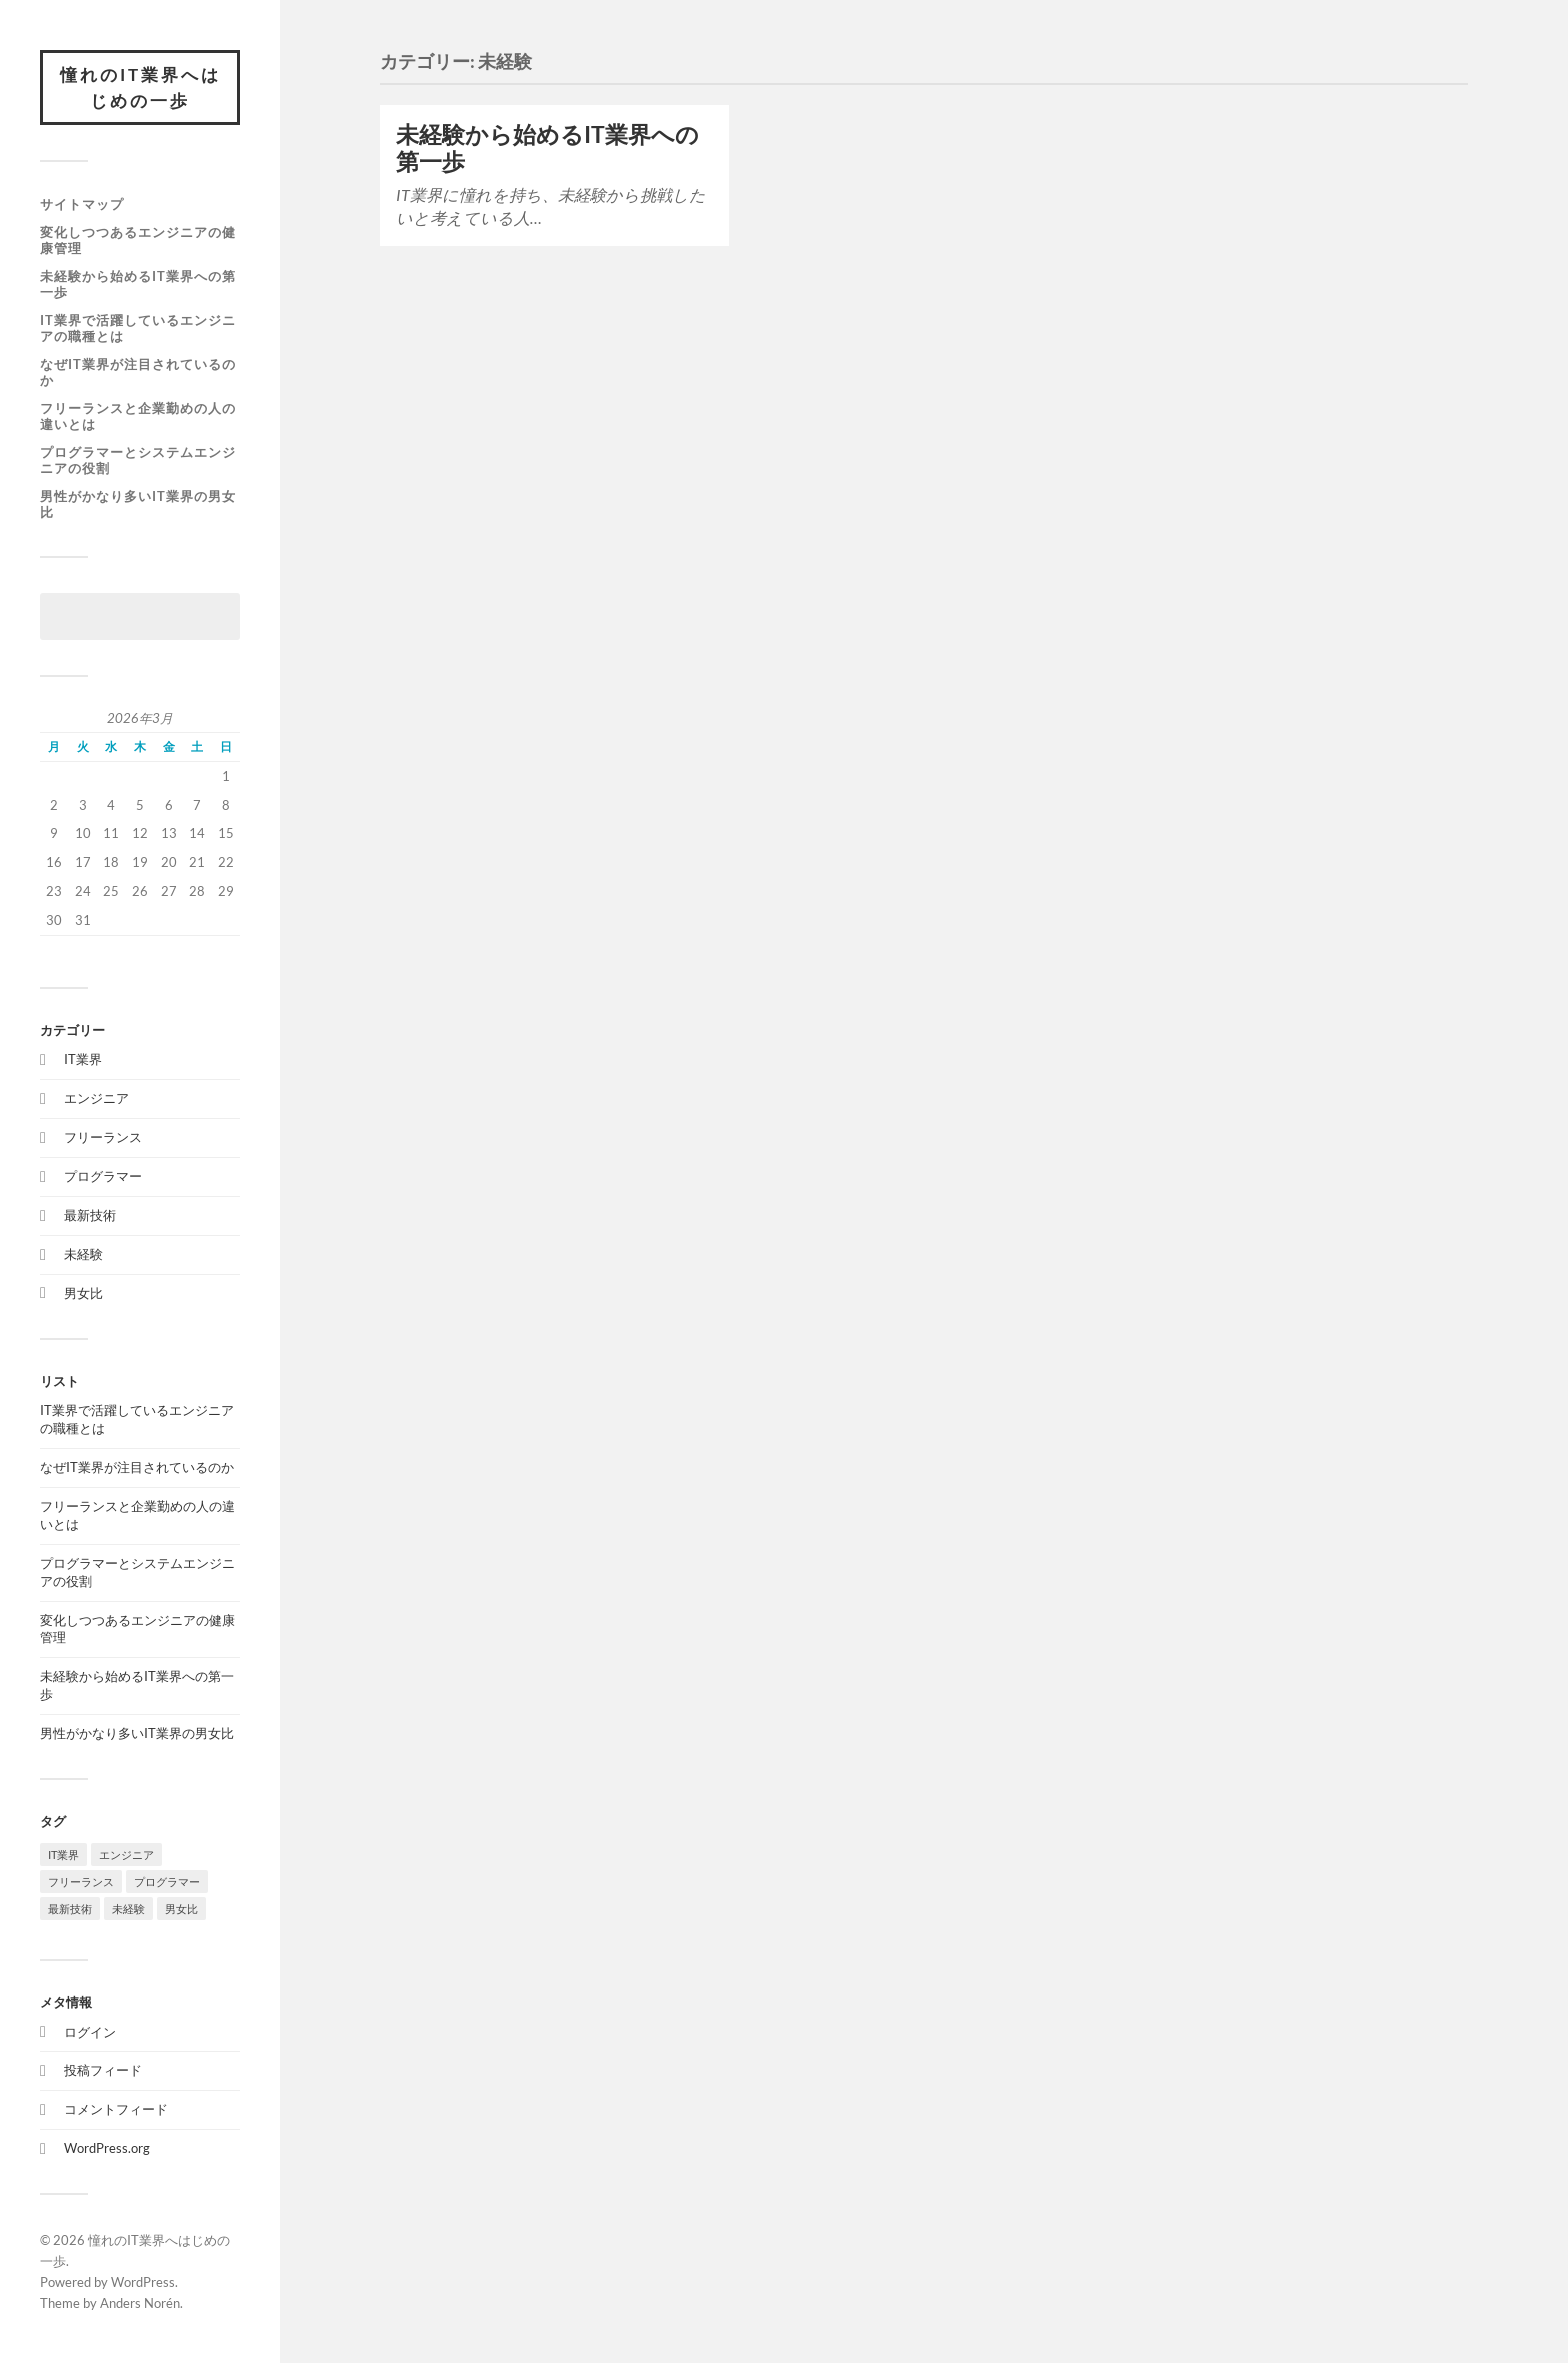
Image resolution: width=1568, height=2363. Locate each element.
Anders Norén (140, 2303)
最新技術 (90, 1215)
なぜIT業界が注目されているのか (138, 372)
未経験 (83, 1254)
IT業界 (83, 1059)
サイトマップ (82, 204)
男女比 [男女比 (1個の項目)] (181, 1908)
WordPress (143, 2282)
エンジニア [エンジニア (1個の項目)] (126, 1854)
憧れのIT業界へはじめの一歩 (140, 87)
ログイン (90, 2032)
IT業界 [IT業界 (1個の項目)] (63, 1854)
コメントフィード (116, 2109)
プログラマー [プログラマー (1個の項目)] (167, 1881)
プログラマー (103, 1176)
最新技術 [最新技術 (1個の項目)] (70, 1908)
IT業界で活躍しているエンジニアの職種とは (138, 328)
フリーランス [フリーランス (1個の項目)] (81, 1881)
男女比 (83, 1293)
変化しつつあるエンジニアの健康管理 (138, 240)
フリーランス (103, 1137)
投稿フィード (103, 2070)
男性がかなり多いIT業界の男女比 (138, 504)
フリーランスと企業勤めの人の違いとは (138, 416)
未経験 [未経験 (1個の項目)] (128, 1908)
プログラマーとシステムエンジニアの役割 (138, 460)
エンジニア (96, 1098)
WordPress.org (107, 2148)
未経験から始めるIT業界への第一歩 (138, 284)
